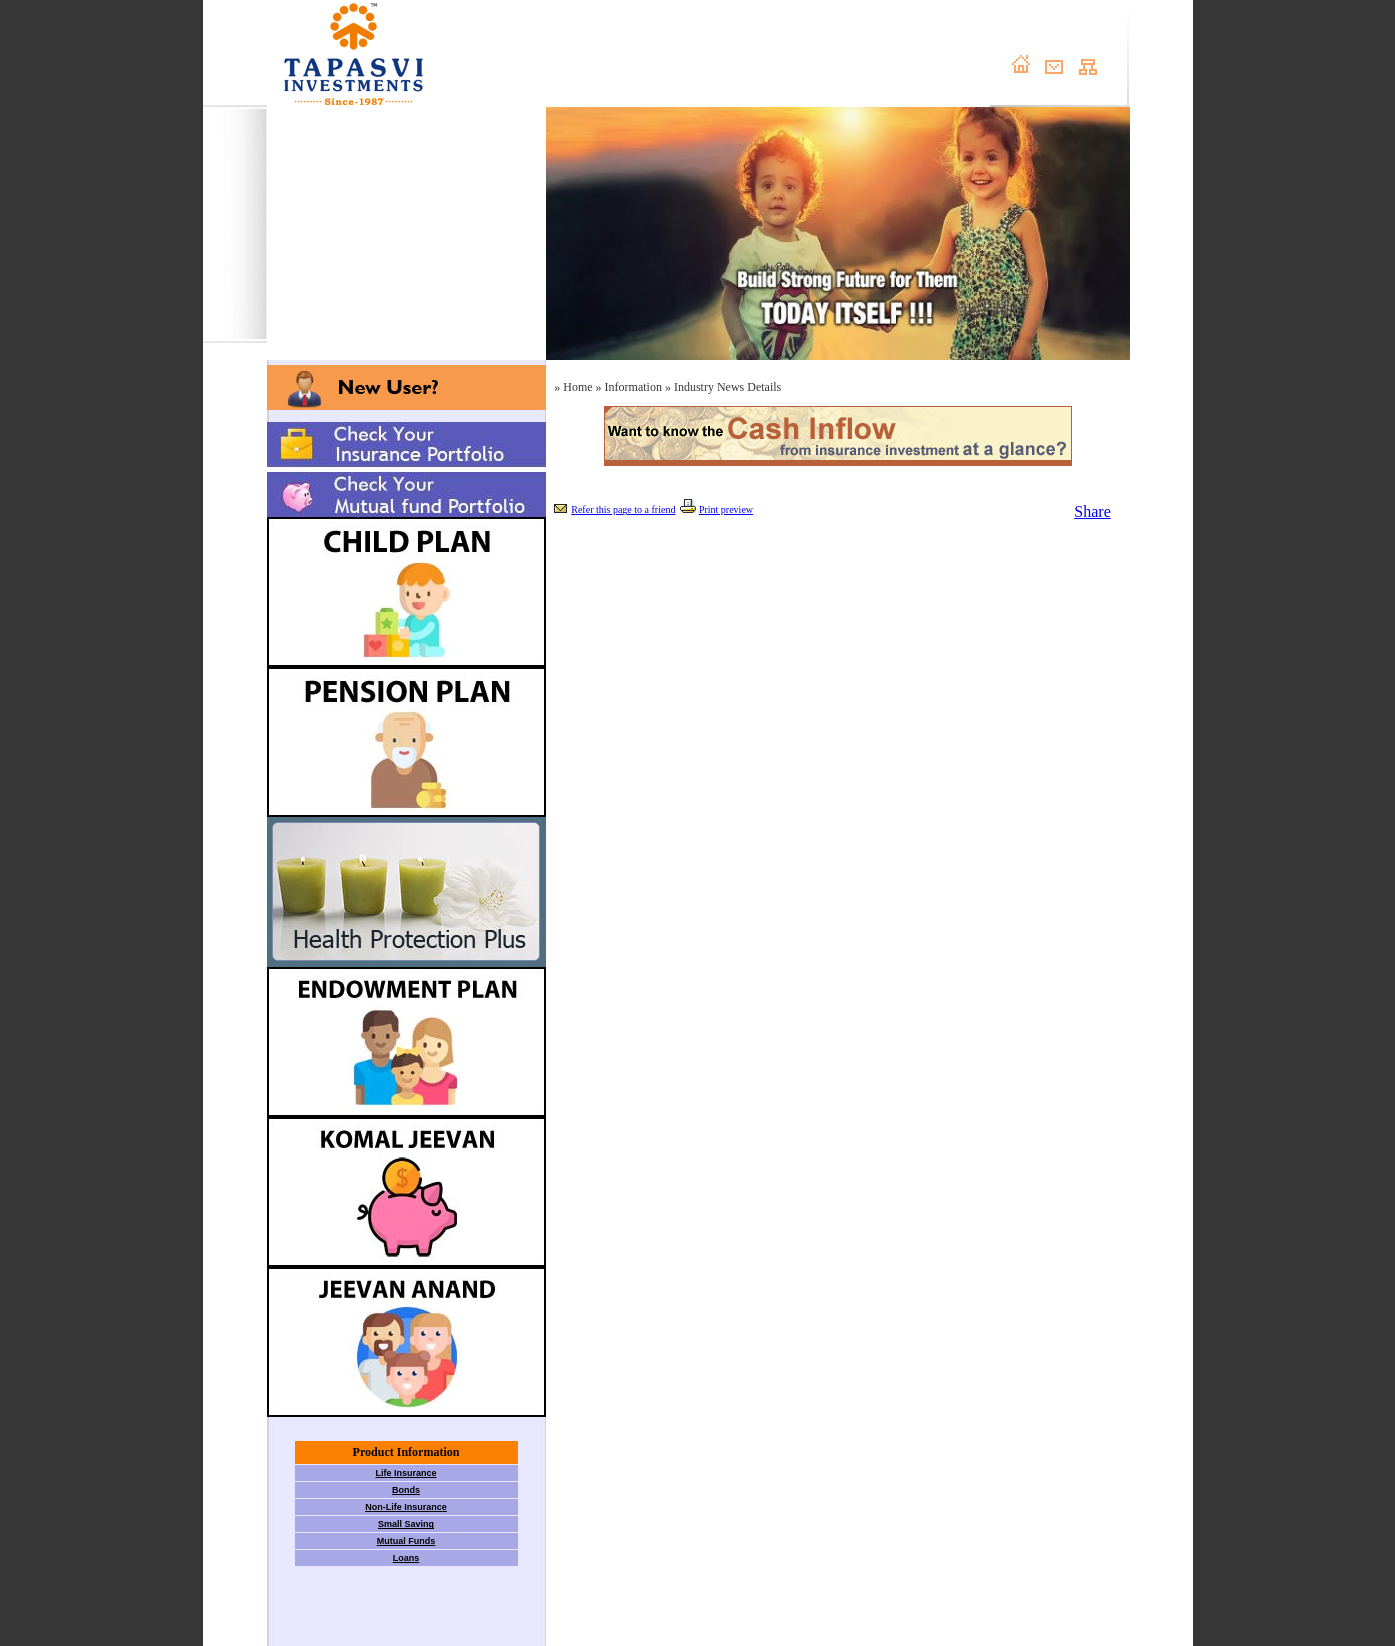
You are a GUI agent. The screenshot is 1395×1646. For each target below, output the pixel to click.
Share (1092, 511)
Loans (406, 1558)
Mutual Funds (406, 1541)
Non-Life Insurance (406, 1507)
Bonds (406, 1490)
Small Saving (406, 1524)
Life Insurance (405, 1473)
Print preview (726, 509)
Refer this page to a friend (623, 509)
